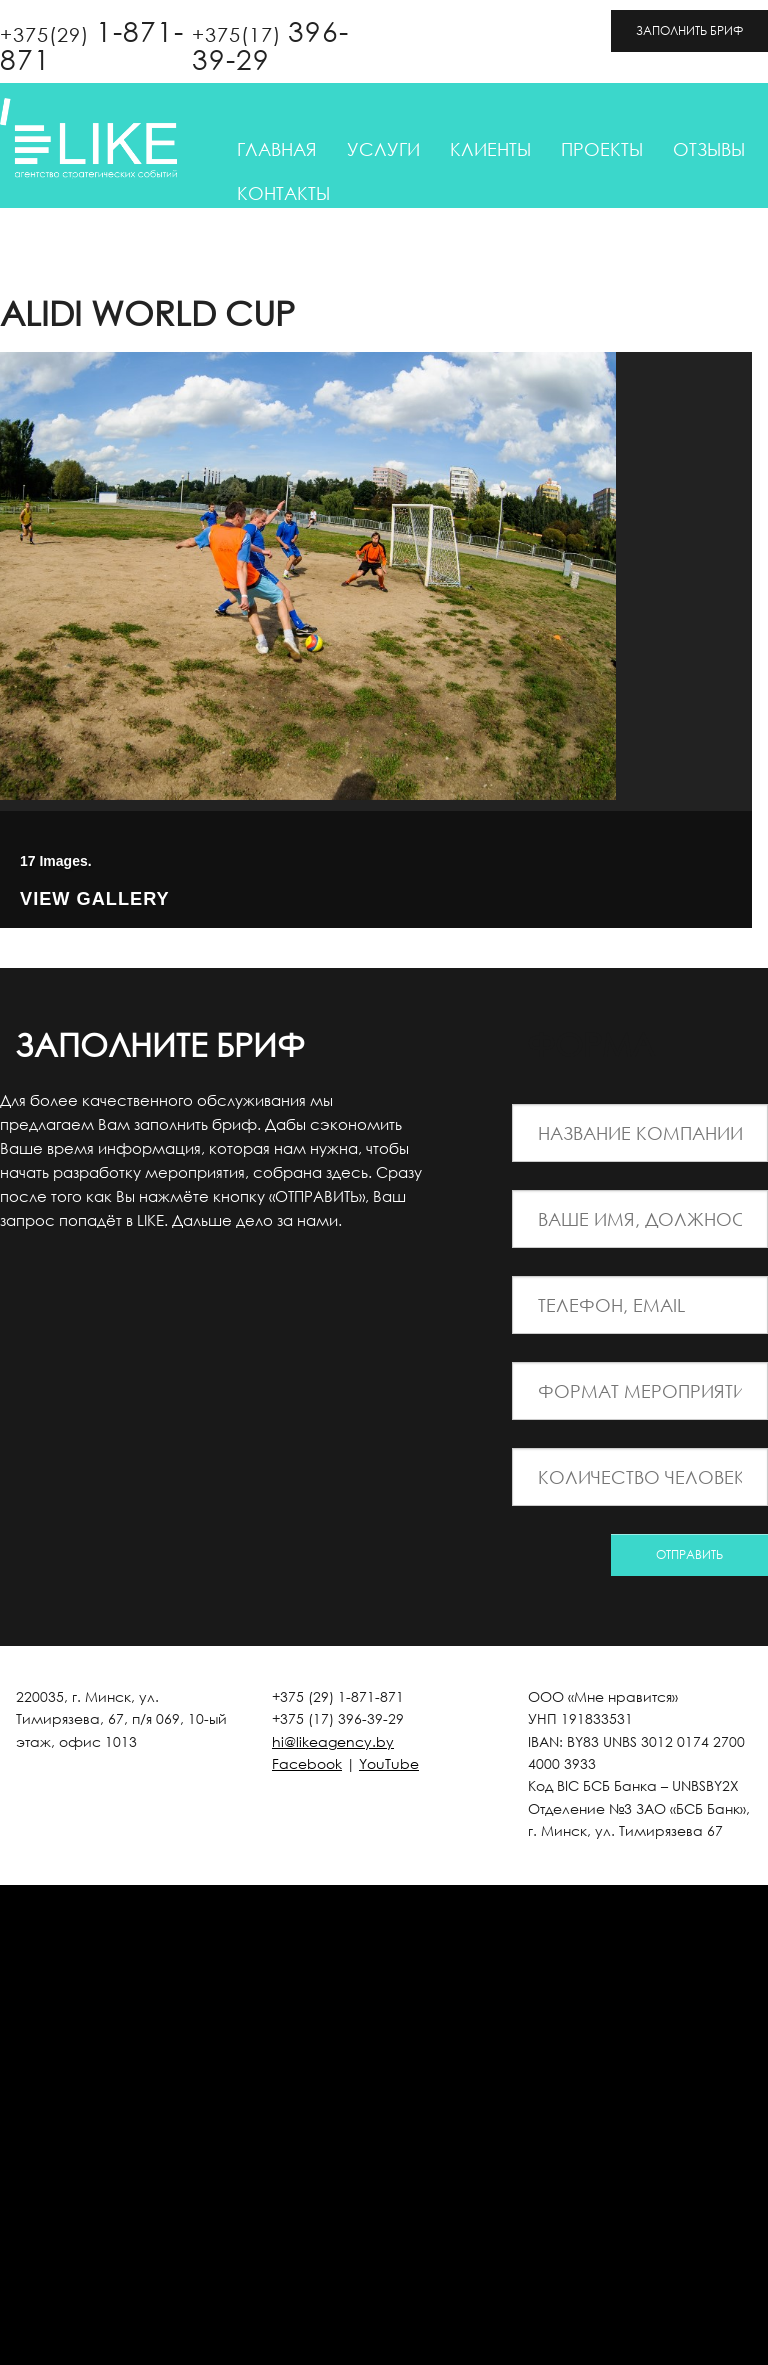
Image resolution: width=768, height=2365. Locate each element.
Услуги (383, 149)
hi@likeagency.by (333, 1741)
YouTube (389, 1763)
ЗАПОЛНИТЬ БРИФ (689, 30)
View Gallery (95, 900)
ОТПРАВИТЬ (689, 1554)
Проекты (602, 149)
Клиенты (490, 149)
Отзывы (709, 149)
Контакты (283, 193)
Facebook (307, 1763)
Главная (277, 149)
